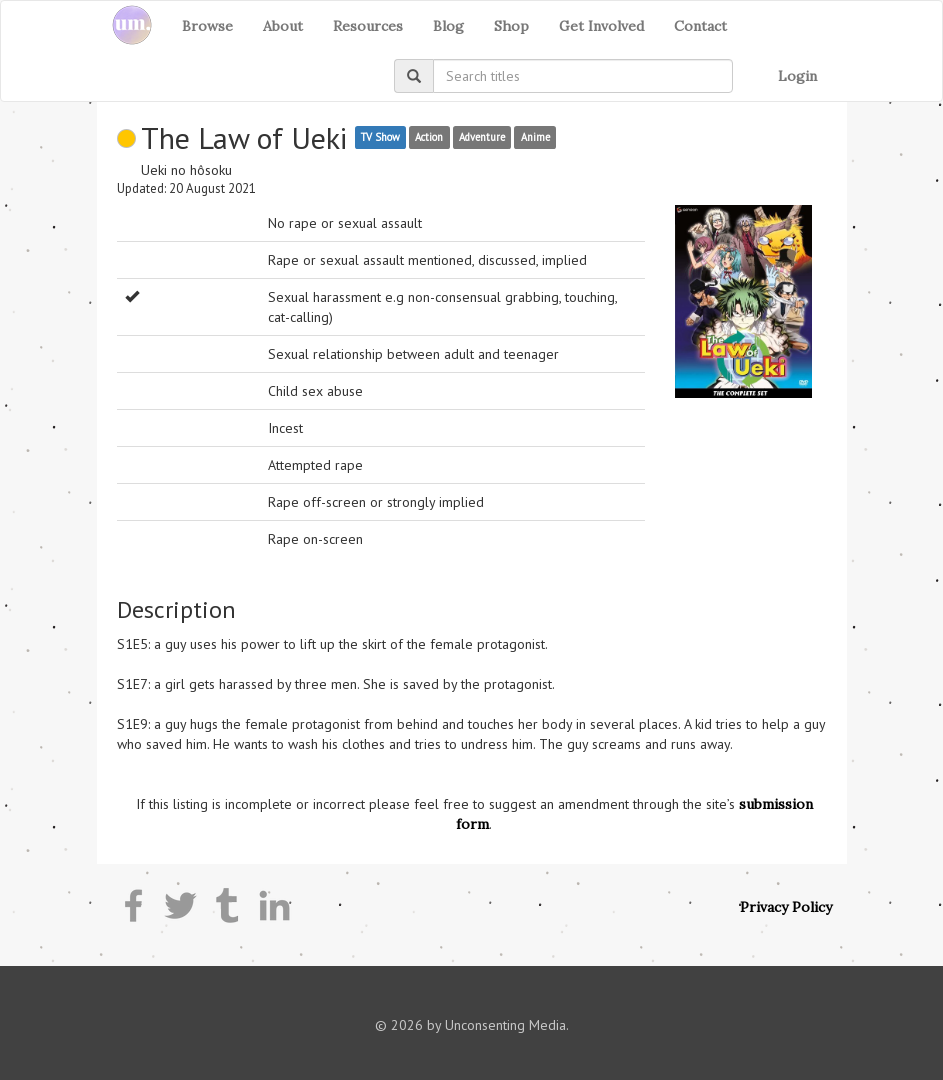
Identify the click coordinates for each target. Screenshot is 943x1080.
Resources (368, 26)
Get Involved (601, 26)
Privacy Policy (786, 907)
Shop (511, 26)
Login (797, 76)
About (283, 26)
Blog (448, 26)
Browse (207, 26)
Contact (700, 26)
